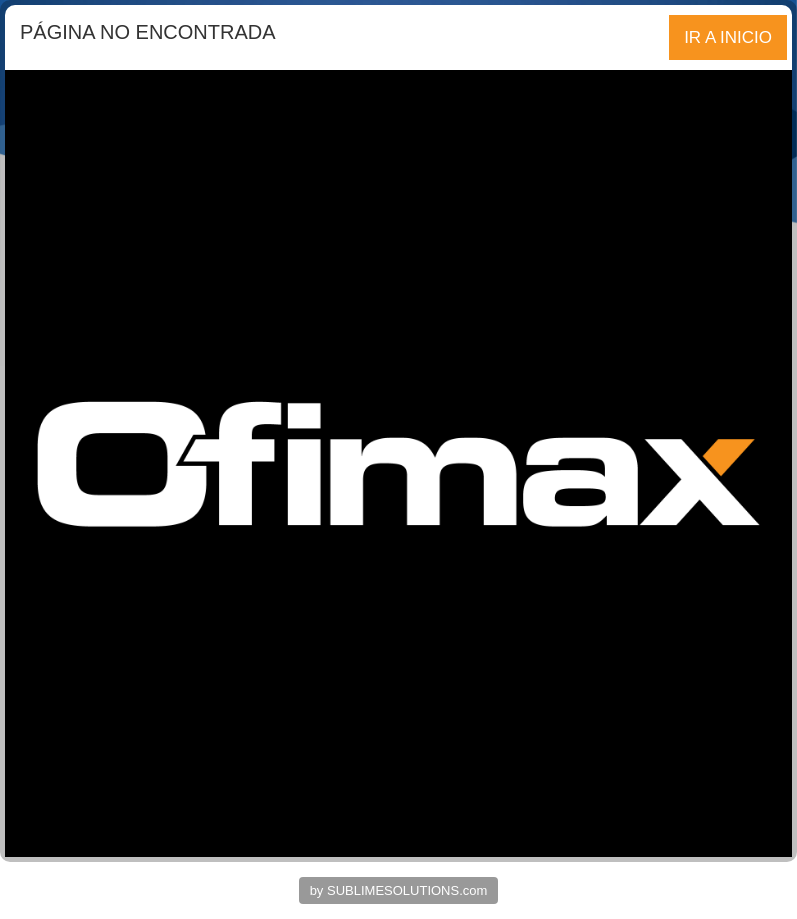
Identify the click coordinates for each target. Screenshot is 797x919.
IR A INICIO (728, 37)
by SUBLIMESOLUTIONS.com (399, 890)
